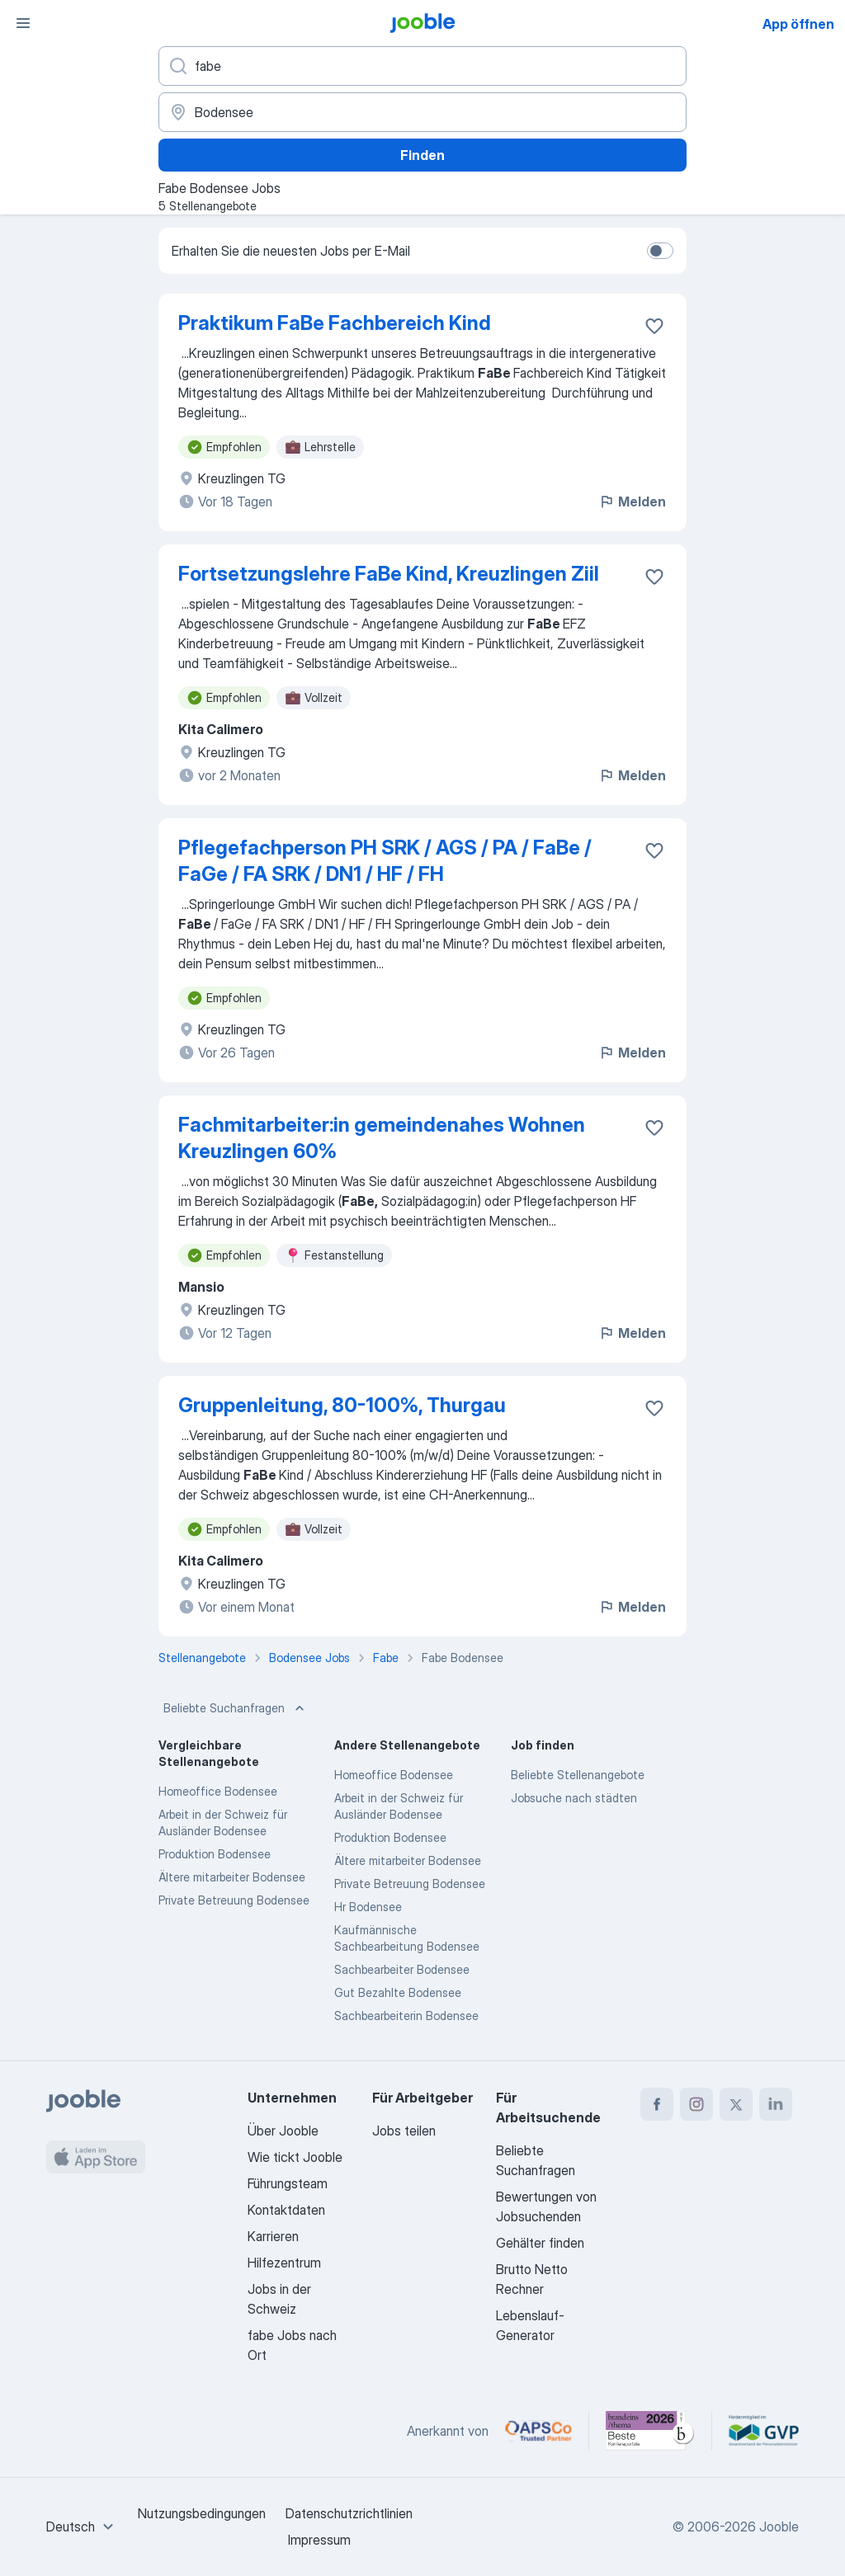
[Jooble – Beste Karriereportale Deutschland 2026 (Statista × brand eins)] (650, 2431)
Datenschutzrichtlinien (349, 2513)
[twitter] (736, 2104)
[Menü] (23, 23)
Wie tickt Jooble (295, 2157)
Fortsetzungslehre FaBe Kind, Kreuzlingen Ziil (388, 574)
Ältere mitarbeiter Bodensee (231, 1877)
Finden (422, 155)
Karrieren (273, 2236)
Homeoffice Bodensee (217, 1791)
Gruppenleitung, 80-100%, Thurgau (342, 1405)
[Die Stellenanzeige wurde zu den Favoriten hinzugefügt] (654, 325)
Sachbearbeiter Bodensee (402, 1969)
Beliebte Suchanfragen (235, 1708)
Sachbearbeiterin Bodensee (406, 2016)
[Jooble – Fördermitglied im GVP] (764, 2431)
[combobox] (82, 2526)
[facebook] (656, 2104)
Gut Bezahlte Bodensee (397, 1992)
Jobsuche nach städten (574, 1798)
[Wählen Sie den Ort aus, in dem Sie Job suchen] (422, 112)
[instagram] (696, 2104)
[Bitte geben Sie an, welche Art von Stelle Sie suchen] (422, 66)
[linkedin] (775, 2104)
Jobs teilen (404, 2130)
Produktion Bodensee (214, 1854)
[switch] (660, 251)
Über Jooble (283, 2130)
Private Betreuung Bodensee (233, 1900)
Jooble (779, 2526)
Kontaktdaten (286, 2210)
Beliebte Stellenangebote (577, 1775)
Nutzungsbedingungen (202, 2513)
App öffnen (798, 24)
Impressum (319, 2539)
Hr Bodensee (368, 1907)
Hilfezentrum (284, 2262)
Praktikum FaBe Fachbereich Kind (334, 323)
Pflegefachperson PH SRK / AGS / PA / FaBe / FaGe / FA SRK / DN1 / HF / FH (385, 861)
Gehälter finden (540, 2243)
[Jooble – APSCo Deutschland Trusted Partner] (538, 2431)
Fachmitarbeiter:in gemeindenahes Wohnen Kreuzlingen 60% (381, 1138)
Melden (632, 501)
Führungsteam (288, 2183)
